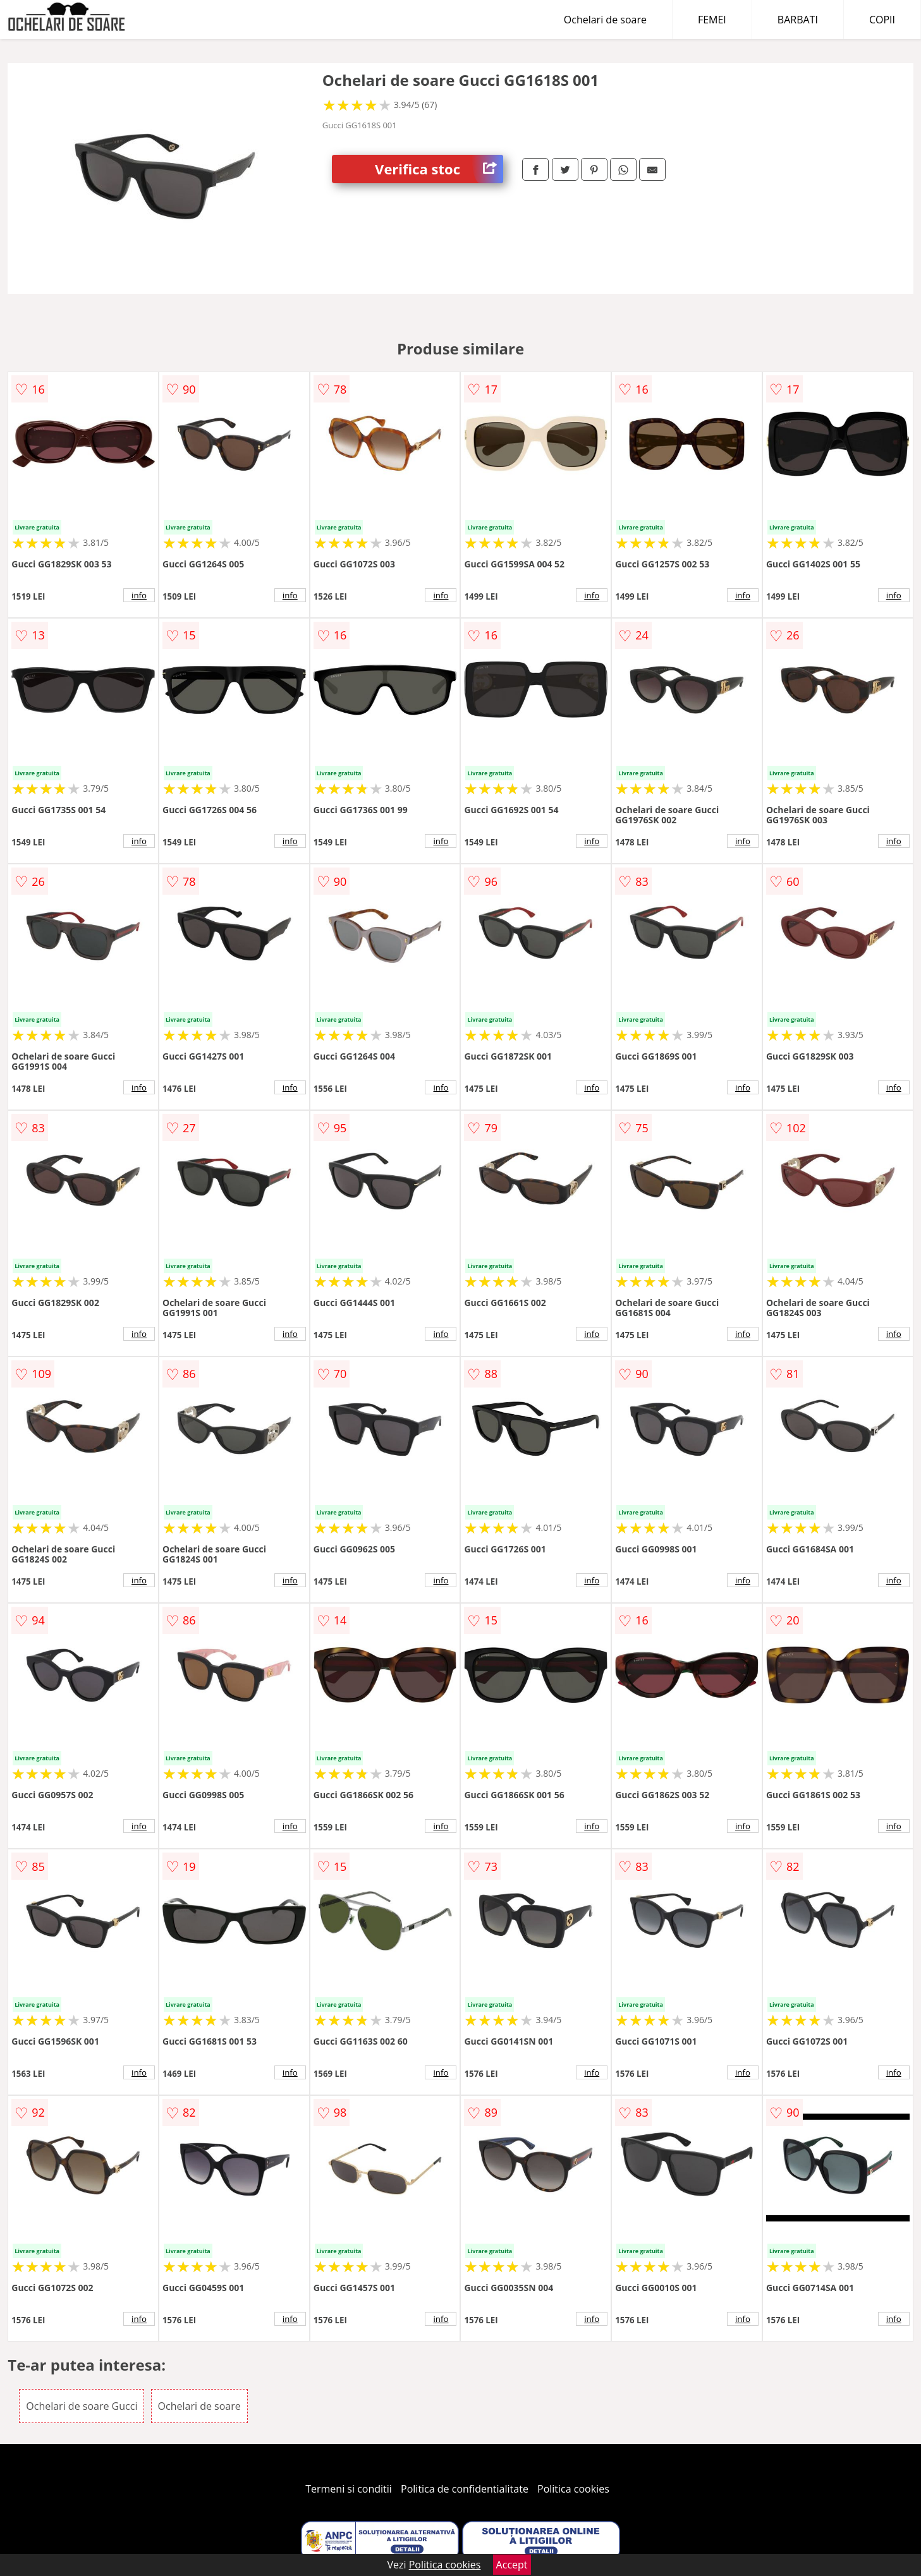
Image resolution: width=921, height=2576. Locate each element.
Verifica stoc (439, 169)
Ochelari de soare (605, 20)
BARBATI (798, 20)
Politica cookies (573, 2489)
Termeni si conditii (348, 2489)
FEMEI (712, 20)
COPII (882, 20)
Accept (512, 2565)
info (139, 595)
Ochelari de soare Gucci (81, 2406)
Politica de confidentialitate (464, 2489)
